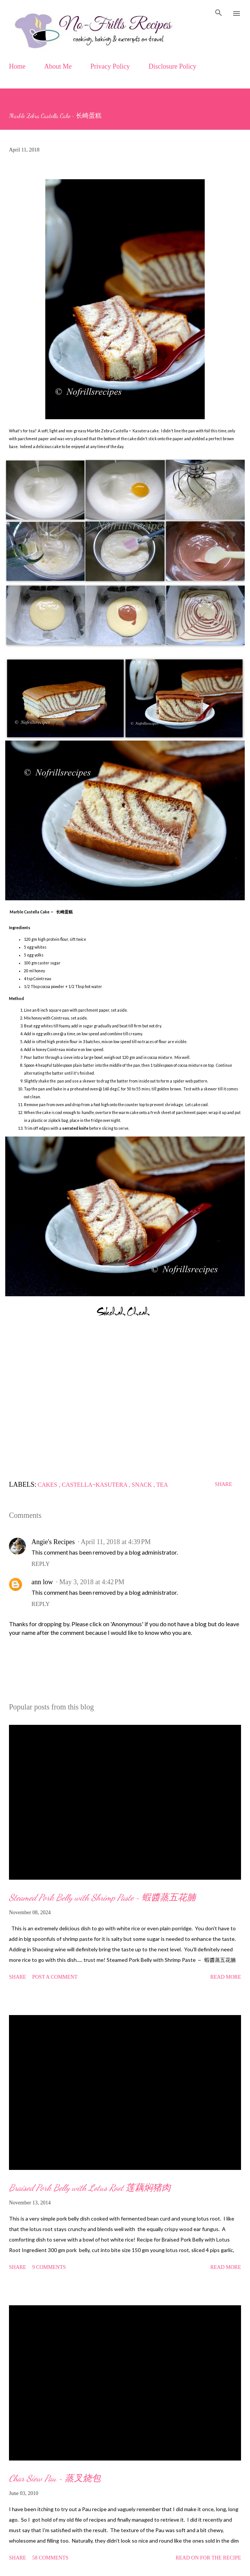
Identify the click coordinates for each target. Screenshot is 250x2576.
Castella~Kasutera (95, 1484)
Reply (40, 1564)
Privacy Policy (110, 66)
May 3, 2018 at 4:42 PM (92, 1582)
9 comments (49, 2267)
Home (17, 66)
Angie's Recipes (53, 1542)
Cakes (48, 1484)
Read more (225, 1977)
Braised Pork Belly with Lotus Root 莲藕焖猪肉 (90, 2187)
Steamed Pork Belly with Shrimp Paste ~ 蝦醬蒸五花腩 (102, 1897)
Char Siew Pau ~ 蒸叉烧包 (55, 2478)
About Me (58, 66)
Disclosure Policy (172, 66)
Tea (162, 1484)
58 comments (50, 2558)
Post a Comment (54, 1977)
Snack (142, 1484)
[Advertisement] (125, 1399)
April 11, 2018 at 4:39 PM (116, 1542)
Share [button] (223, 1484)
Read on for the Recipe (208, 2558)
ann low (42, 1582)
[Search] (218, 13)
